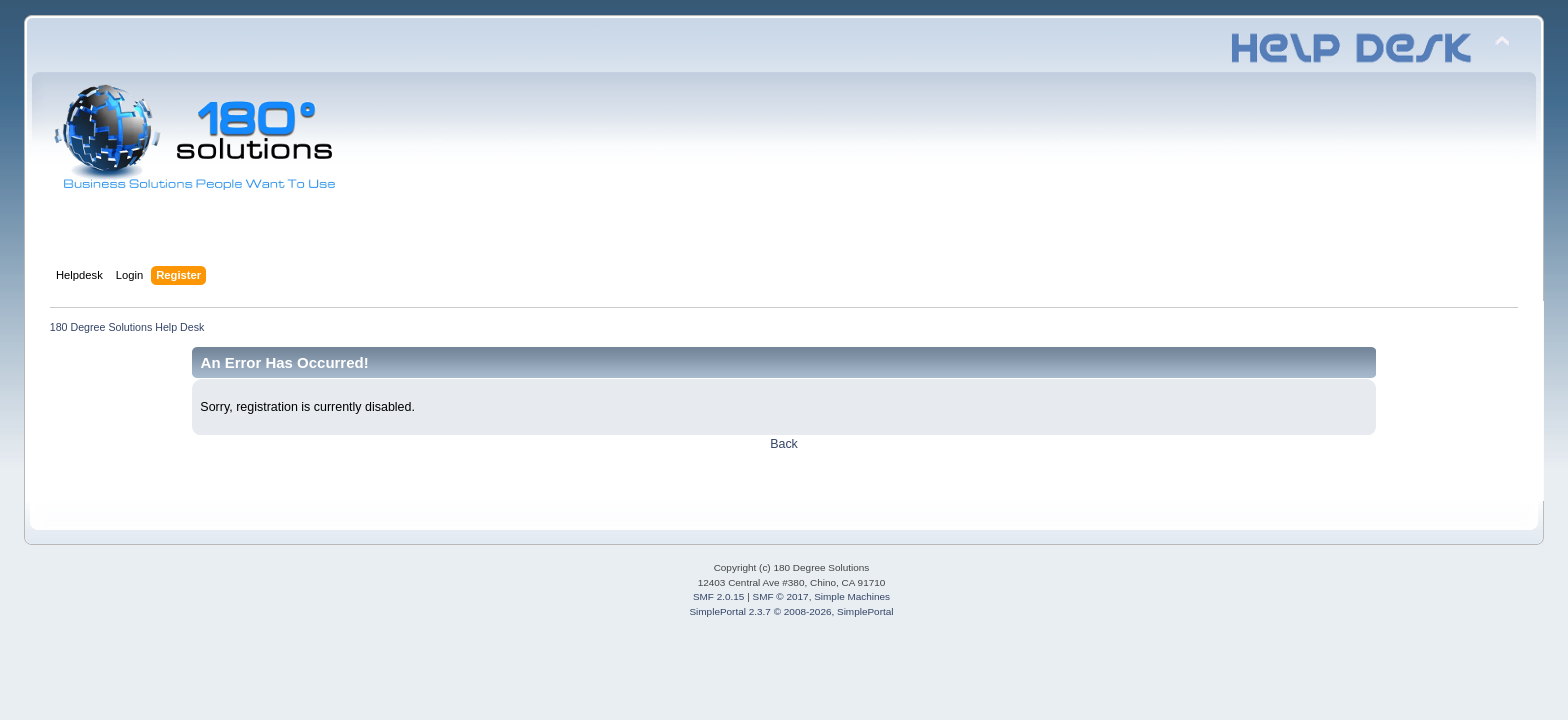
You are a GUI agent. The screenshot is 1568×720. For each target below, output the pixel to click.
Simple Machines (852, 596)
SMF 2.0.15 (719, 596)
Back (784, 444)
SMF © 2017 (781, 596)
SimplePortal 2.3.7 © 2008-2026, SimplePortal (791, 611)
